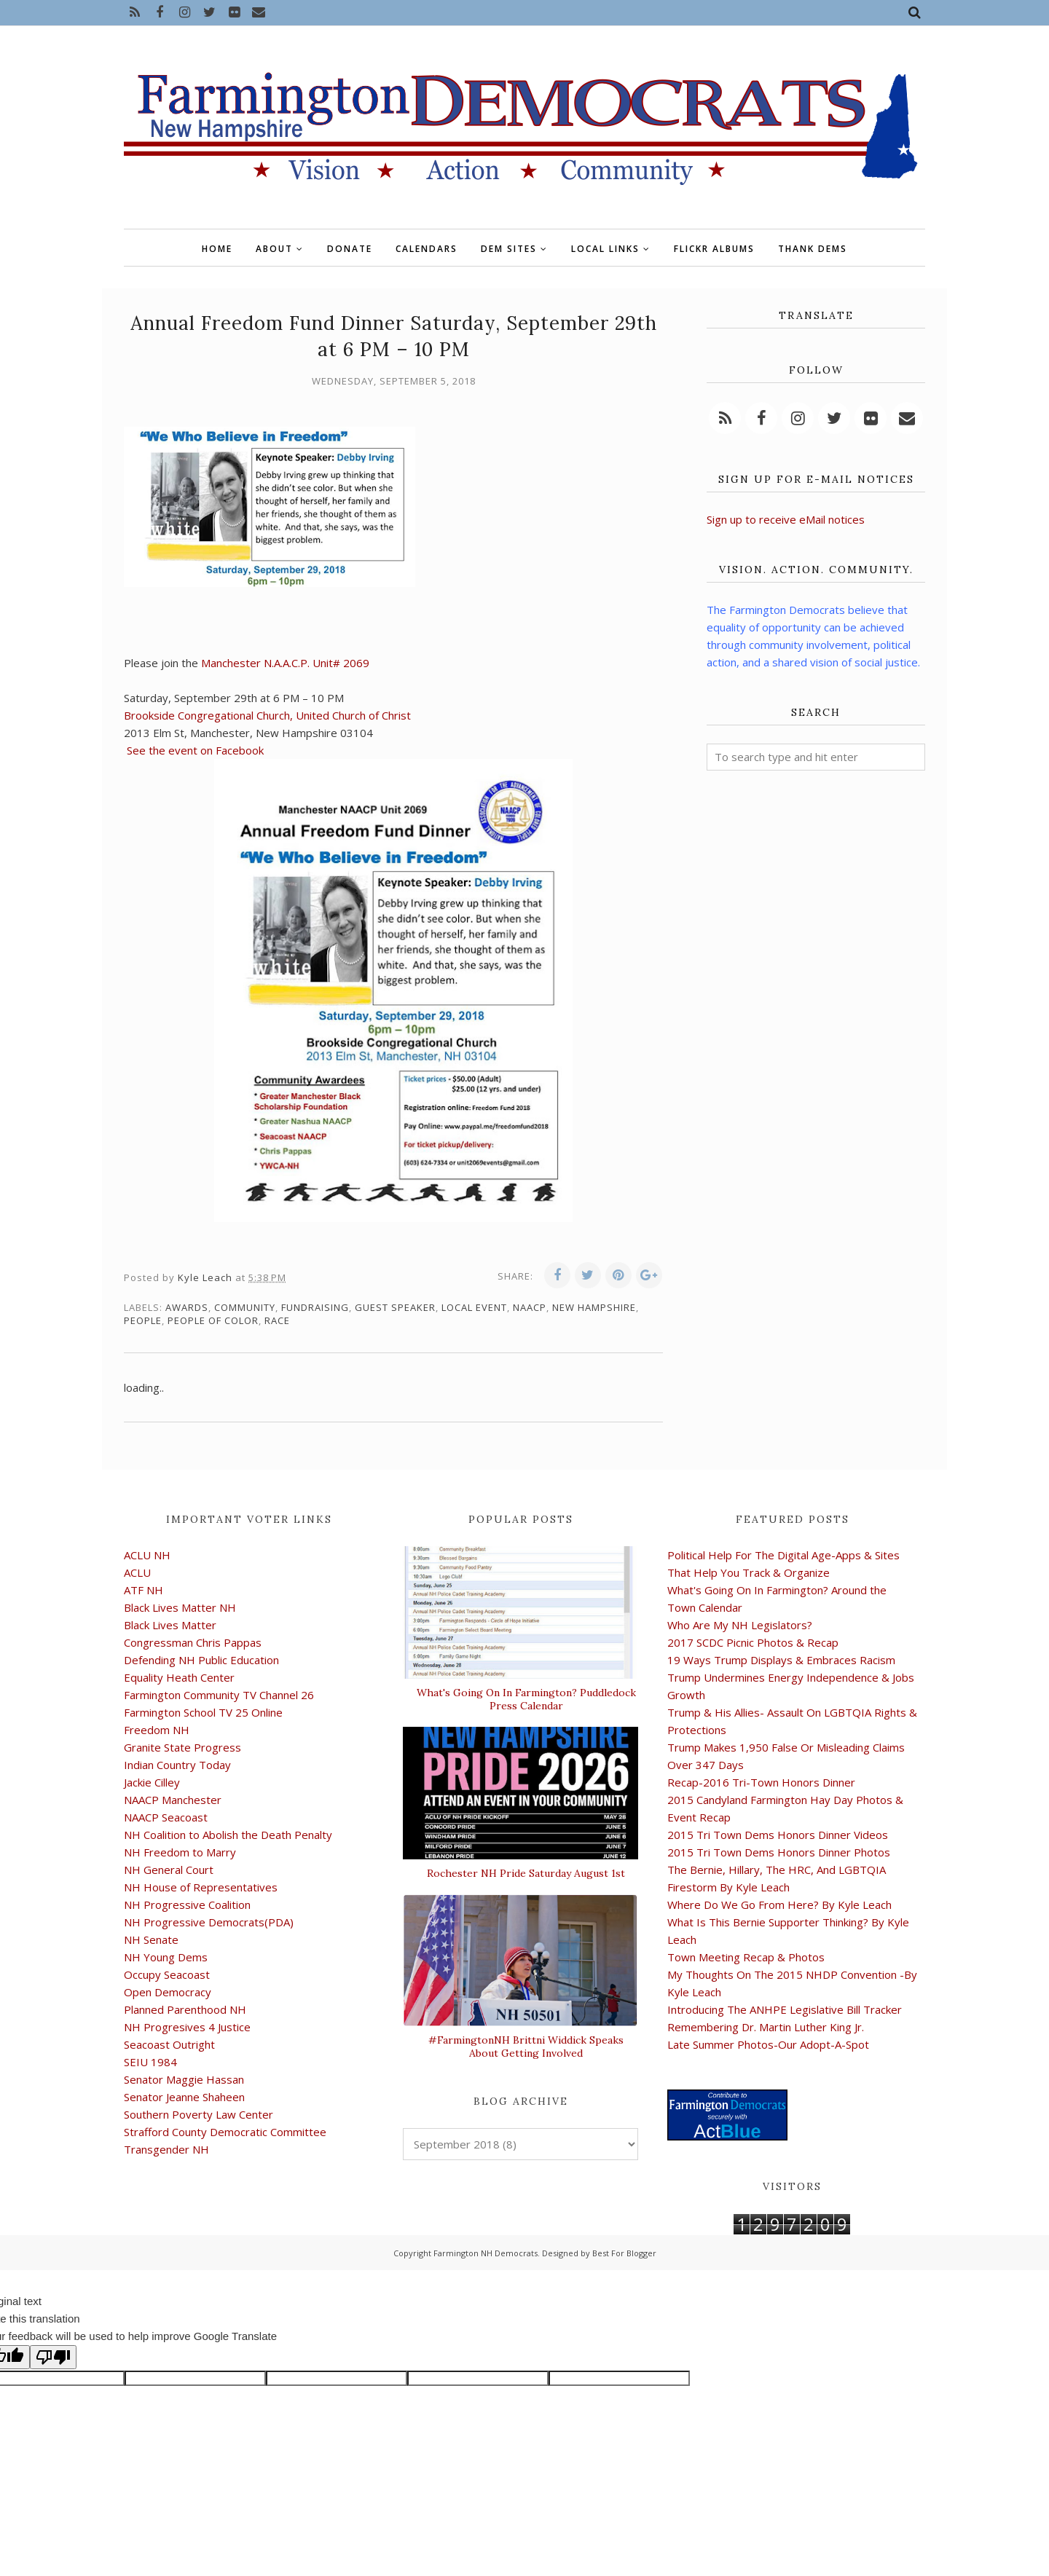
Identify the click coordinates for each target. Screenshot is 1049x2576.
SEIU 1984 (150, 2062)
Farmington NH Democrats (485, 2253)
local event (474, 1307)
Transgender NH (166, 2149)
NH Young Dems (166, 1957)
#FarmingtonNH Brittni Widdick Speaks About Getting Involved (526, 2046)
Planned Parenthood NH (185, 2009)
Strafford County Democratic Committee (225, 2131)
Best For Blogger (624, 2253)
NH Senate (151, 1939)
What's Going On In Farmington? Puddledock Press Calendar (526, 1699)
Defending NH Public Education (201, 1660)
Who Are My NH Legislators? (739, 1625)
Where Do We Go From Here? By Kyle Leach (779, 1904)
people (143, 1320)
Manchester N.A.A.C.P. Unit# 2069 (285, 662)
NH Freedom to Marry (180, 1852)
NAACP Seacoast (166, 1817)
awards (186, 1307)
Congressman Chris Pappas (193, 1642)
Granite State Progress (182, 1747)
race (277, 1320)
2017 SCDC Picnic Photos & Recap (752, 1642)
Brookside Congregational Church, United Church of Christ (267, 715)
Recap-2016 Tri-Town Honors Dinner (761, 1782)
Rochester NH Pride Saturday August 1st (526, 1873)
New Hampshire (594, 1307)
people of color (213, 1320)
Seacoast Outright (169, 2044)
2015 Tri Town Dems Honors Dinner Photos (778, 1852)
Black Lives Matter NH (180, 1607)
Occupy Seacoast (167, 1974)
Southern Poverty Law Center (198, 2114)
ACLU (137, 1572)
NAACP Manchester (172, 1799)
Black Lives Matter (170, 1625)
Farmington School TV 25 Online (203, 1712)
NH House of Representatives (201, 1887)
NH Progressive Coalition (187, 1904)
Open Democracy (167, 1992)
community (244, 1307)
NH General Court (168, 1869)
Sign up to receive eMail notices (786, 519)
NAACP (529, 1307)
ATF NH (143, 1590)
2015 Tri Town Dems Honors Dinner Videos (777, 1834)
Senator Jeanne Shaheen (184, 2096)
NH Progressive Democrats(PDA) (209, 1922)
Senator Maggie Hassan (184, 2079)
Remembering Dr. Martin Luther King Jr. (765, 2027)
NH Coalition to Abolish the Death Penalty (228, 1834)
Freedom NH (156, 1729)
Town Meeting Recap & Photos (746, 1957)
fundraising (315, 1307)
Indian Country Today (177, 1764)
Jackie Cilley (152, 1782)
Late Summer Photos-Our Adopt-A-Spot (768, 2044)
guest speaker (395, 1307)
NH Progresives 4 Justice (187, 2027)
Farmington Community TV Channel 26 (219, 1694)
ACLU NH (147, 1555)
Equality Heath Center (179, 1677)
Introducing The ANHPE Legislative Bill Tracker (784, 2009)
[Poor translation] (53, 2357)
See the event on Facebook (195, 750)
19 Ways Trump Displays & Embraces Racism (781, 1660)
